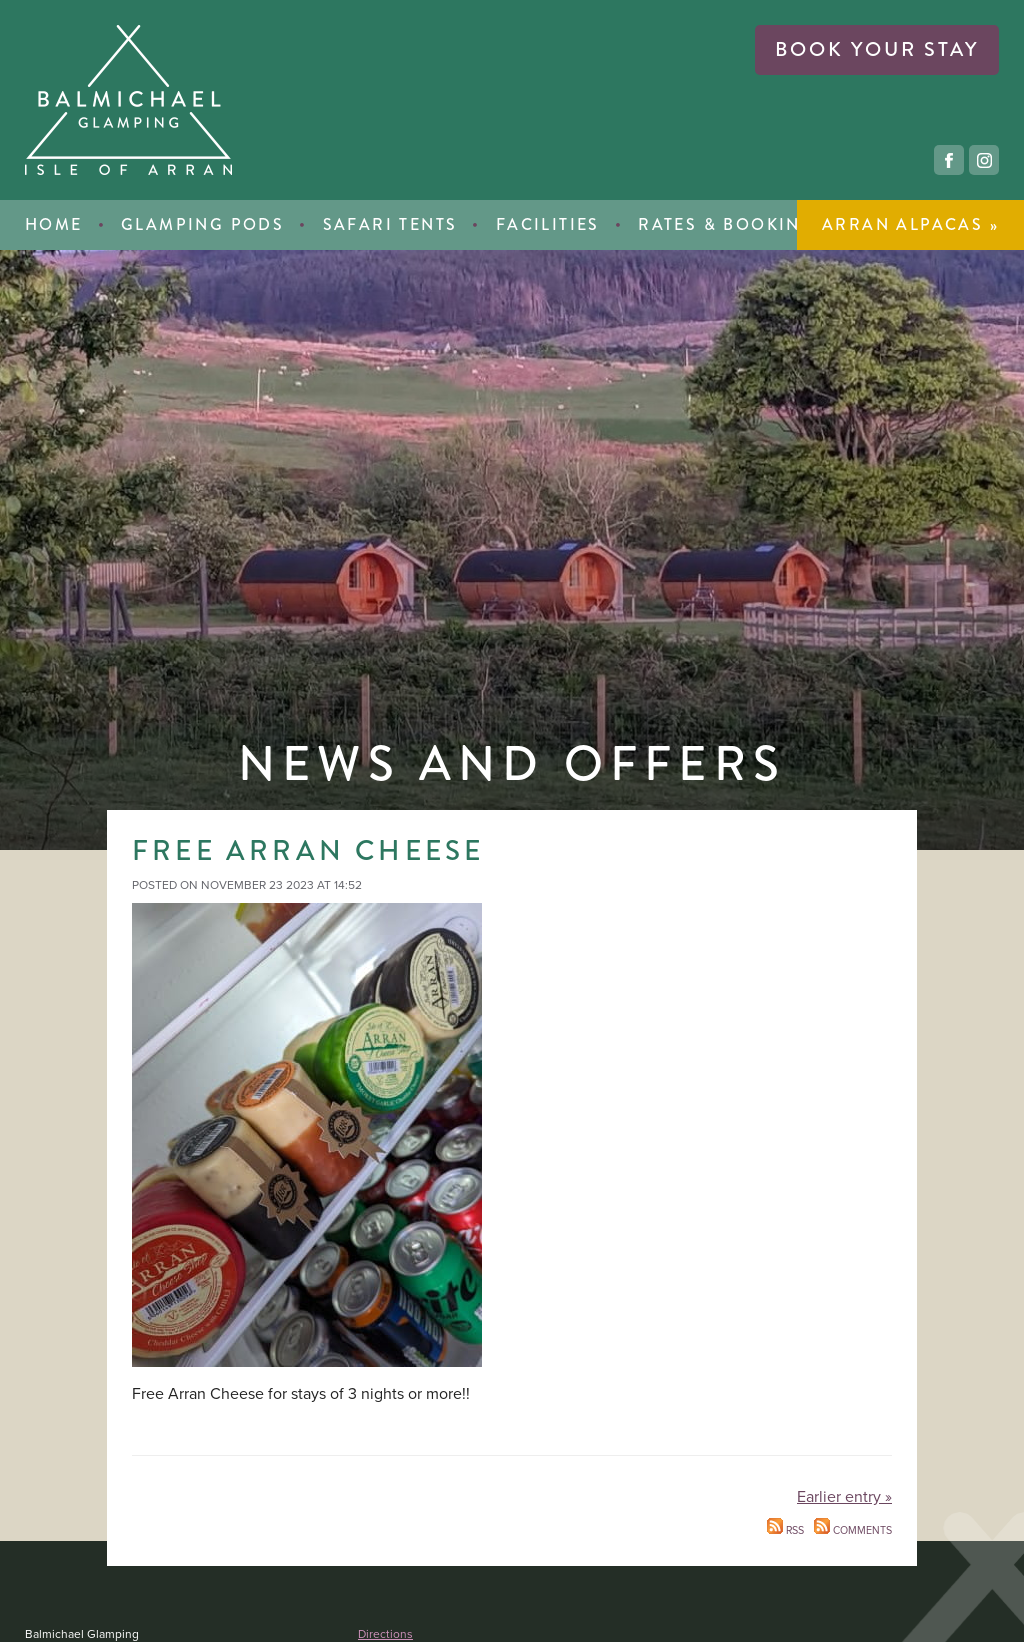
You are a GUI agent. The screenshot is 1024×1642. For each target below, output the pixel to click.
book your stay (877, 49)
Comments (853, 1530)
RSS (785, 1530)
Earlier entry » (844, 1497)
